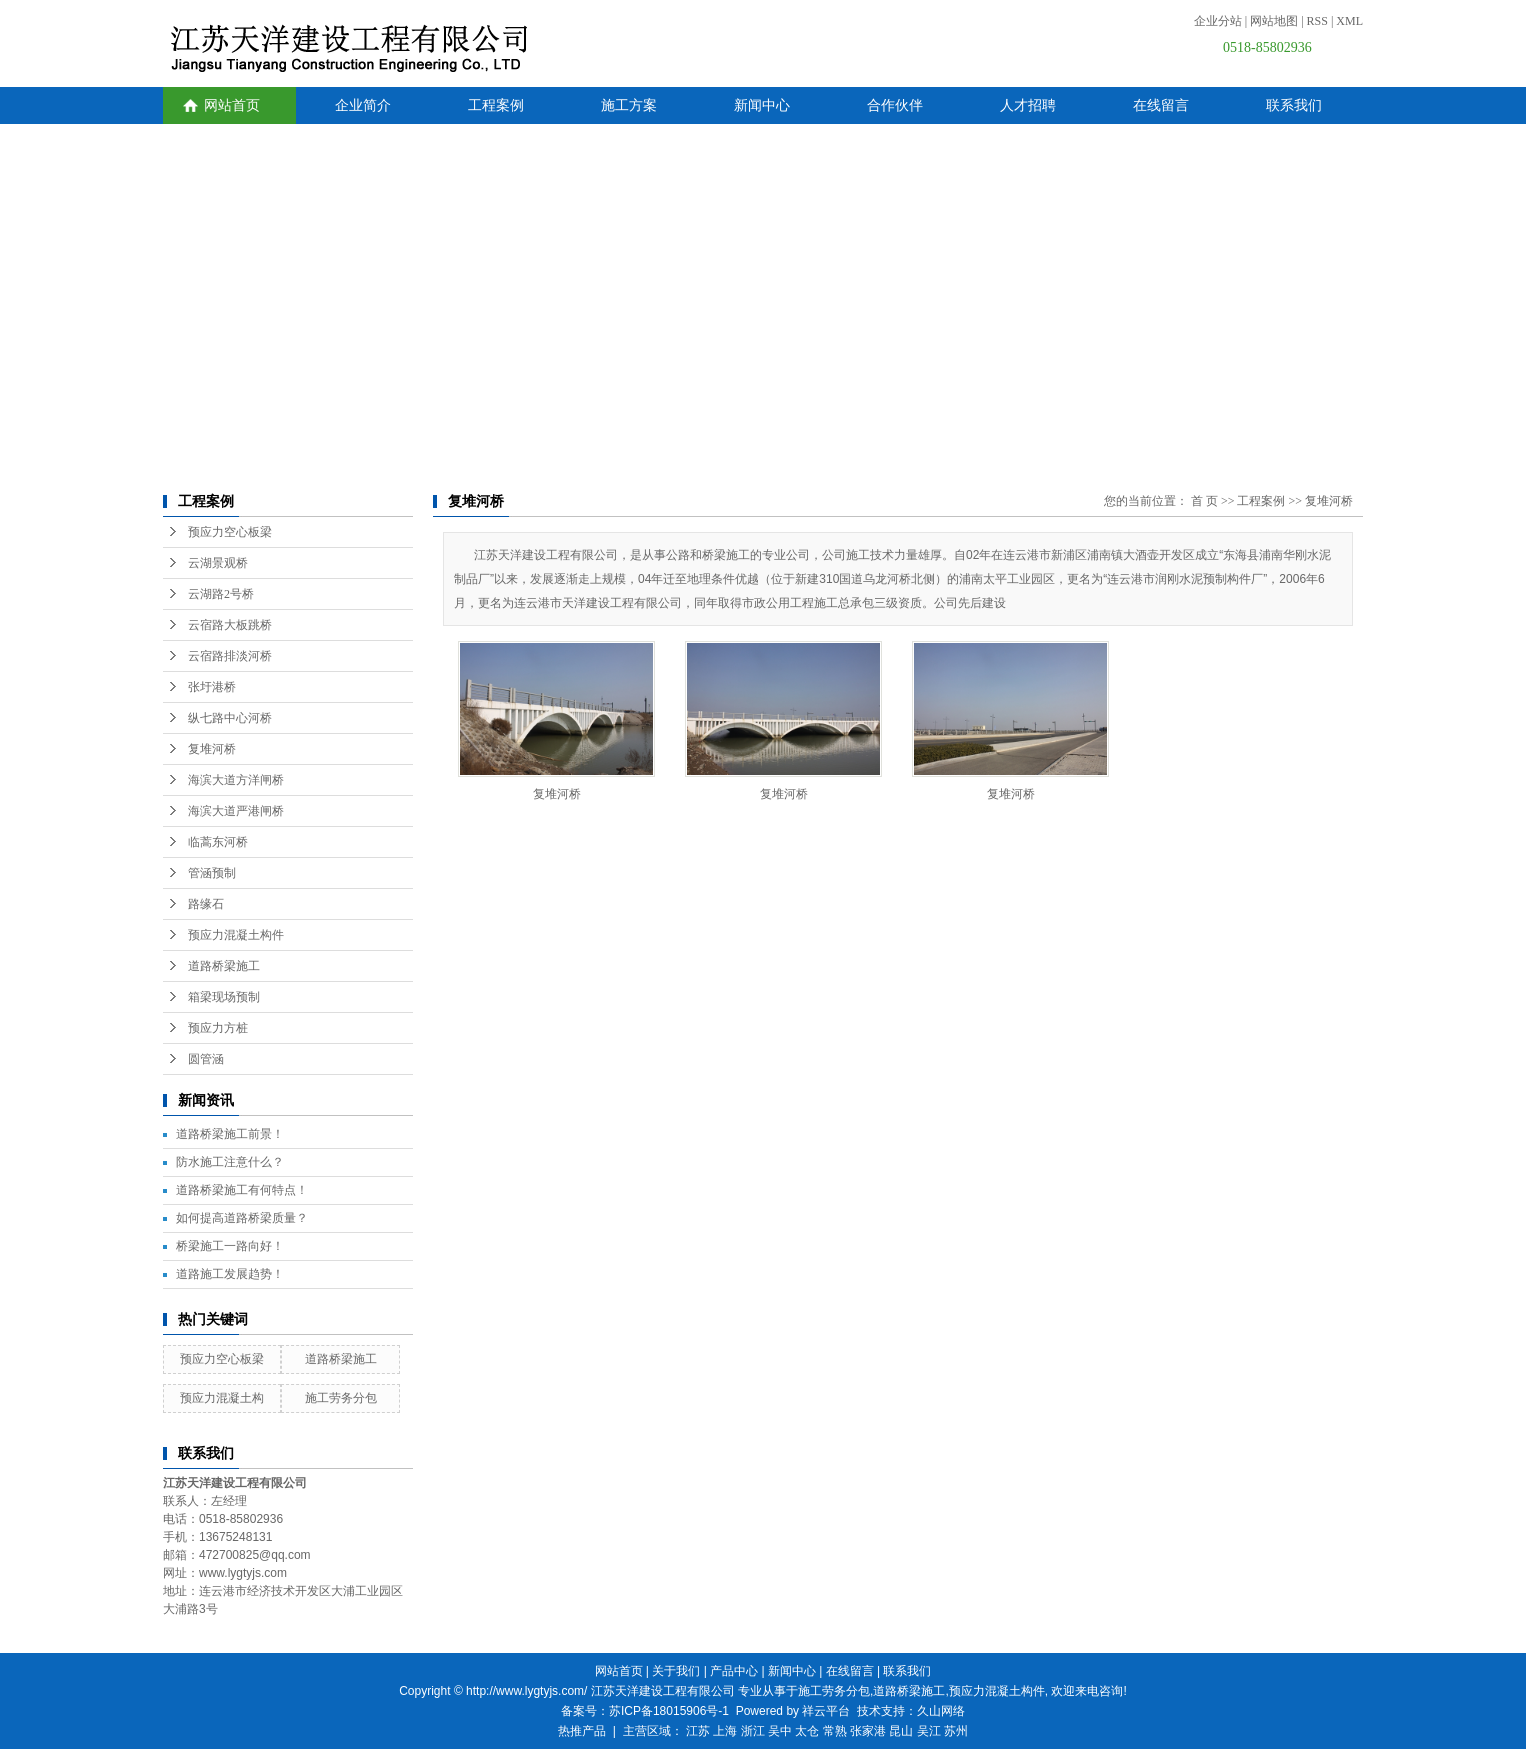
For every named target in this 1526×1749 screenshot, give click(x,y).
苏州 (956, 1731)
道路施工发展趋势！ (230, 1274)
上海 (725, 1731)
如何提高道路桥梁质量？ (242, 1218)
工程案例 (496, 105)
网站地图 (1274, 21)
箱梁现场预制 (224, 997)
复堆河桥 (212, 749)
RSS (1317, 21)
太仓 (807, 1731)
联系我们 (1294, 105)
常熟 (835, 1731)
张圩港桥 (212, 687)
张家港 (868, 1731)
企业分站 (1218, 21)
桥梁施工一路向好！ (230, 1246)
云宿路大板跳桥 (230, 625)
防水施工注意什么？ (230, 1162)
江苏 (698, 1731)
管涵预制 (212, 873)
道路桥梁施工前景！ (230, 1134)
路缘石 (206, 904)
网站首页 (232, 105)
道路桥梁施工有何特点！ (242, 1190)
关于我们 (676, 1671)
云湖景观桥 (218, 563)
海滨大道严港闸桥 (236, 811)
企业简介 (363, 105)
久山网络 (941, 1711)
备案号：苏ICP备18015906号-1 (645, 1711)
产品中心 (734, 1671)
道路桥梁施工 (224, 966)
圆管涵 (206, 1059)
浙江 (753, 1731)
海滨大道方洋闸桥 (236, 780)
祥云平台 (826, 1711)
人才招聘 (1028, 105)
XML (1349, 21)
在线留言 (1161, 105)
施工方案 (629, 105)
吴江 (929, 1731)
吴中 (780, 1731)
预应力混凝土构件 (236, 935)
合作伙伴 (895, 105)
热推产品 (582, 1731)
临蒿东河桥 (218, 842)
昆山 (901, 1731)
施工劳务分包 (341, 1398)
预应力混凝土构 (222, 1398)
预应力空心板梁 (230, 532)
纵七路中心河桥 (230, 718)
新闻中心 (762, 105)
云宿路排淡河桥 (230, 656)
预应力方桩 (218, 1028)
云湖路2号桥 (221, 594)
